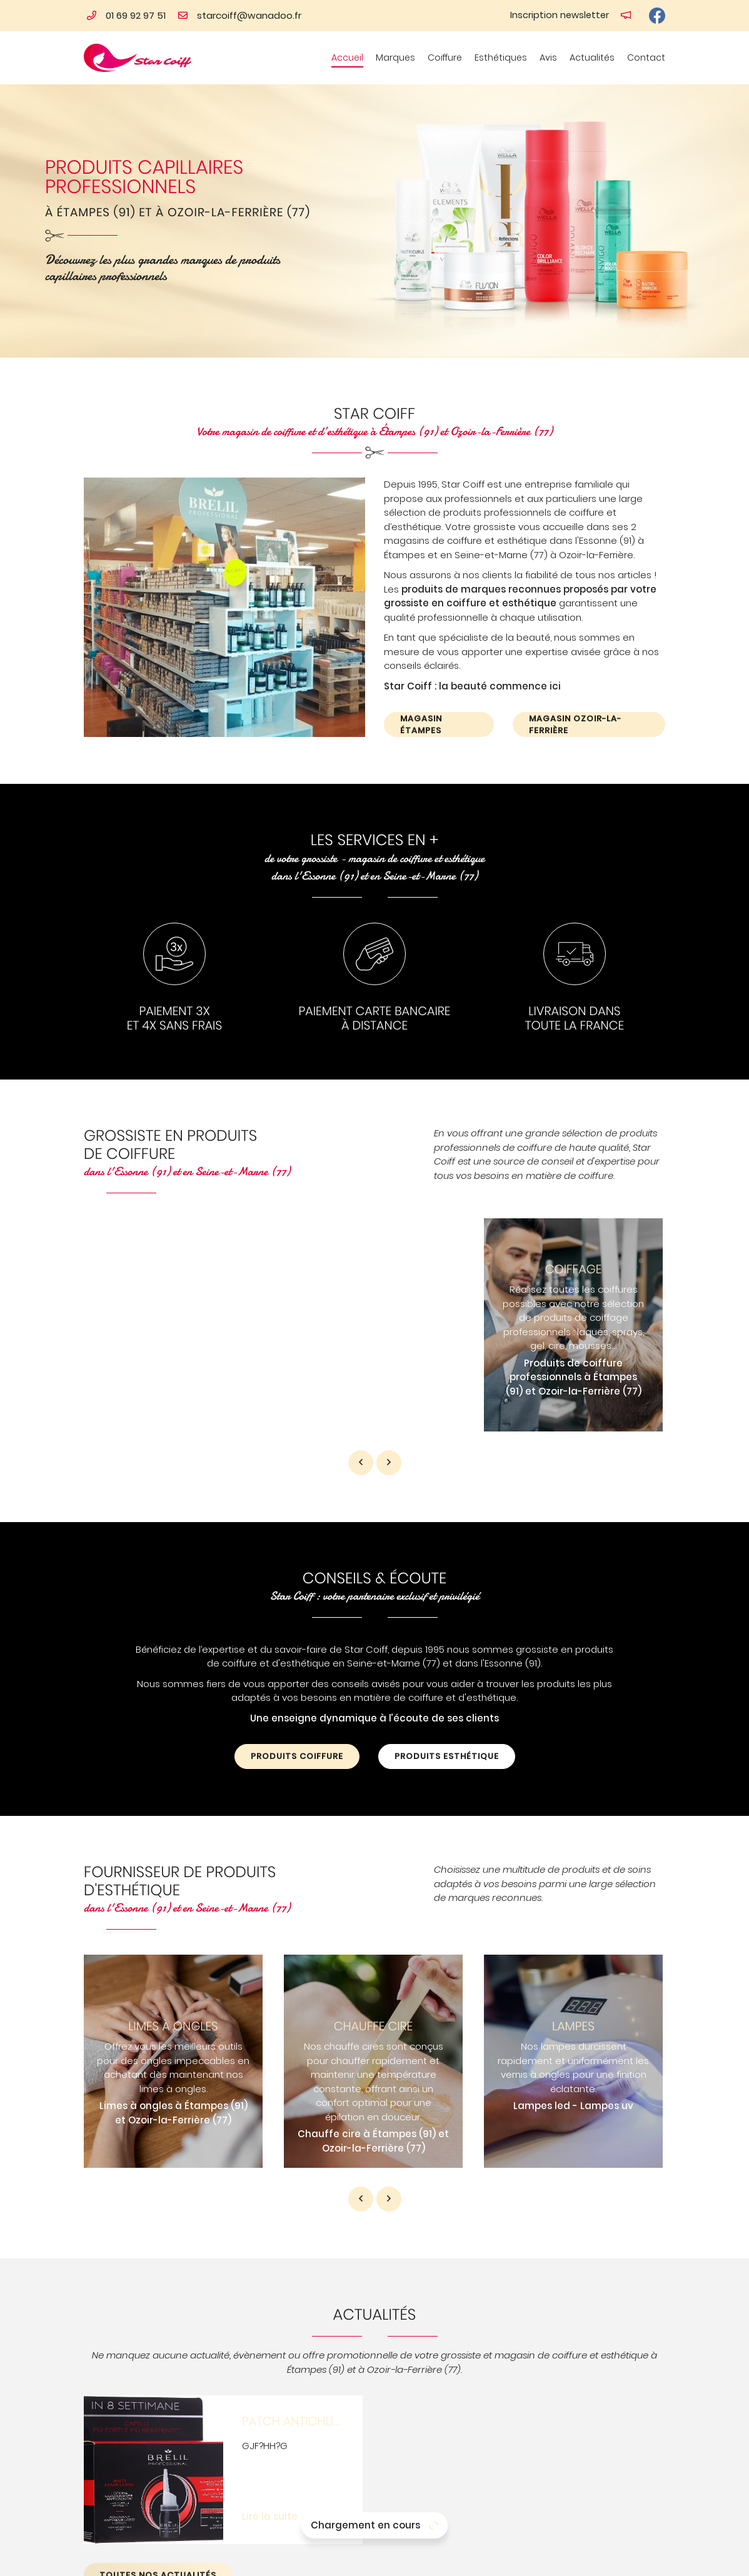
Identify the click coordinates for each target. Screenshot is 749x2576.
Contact (646, 57)
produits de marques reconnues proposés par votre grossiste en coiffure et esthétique (520, 596)
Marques (395, 57)
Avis (548, 57)
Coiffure (445, 57)
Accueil (347, 57)
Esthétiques (501, 57)
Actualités (592, 57)
